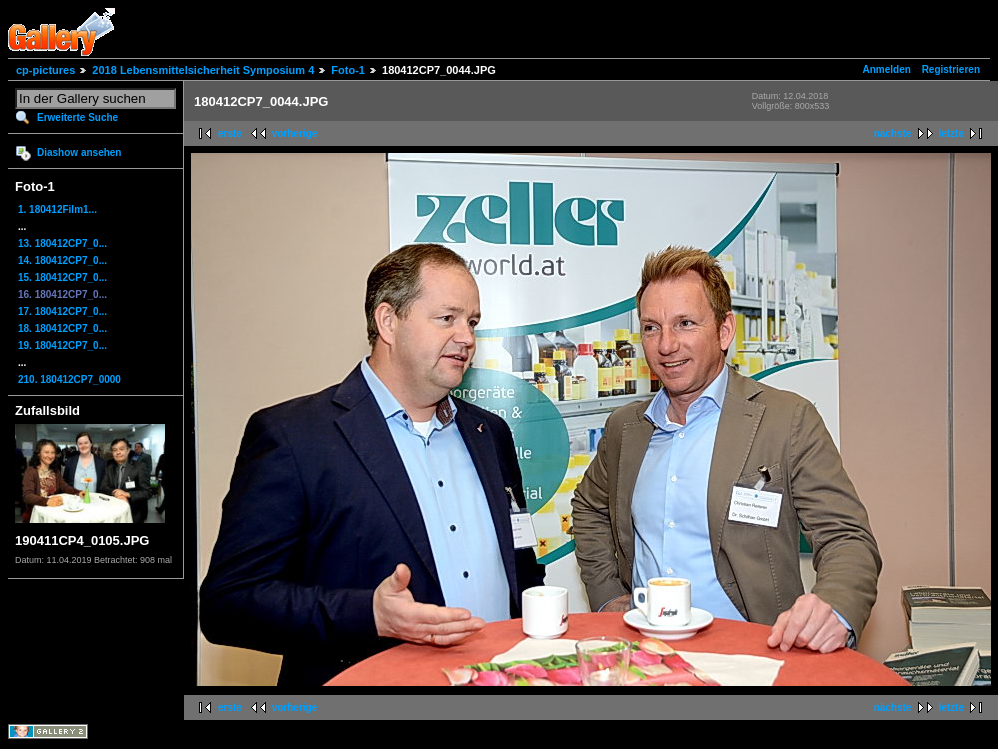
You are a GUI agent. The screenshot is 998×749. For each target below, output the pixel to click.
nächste (893, 133)
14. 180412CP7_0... (62, 260)
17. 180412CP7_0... (62, 311)
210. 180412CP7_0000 (69, 379)
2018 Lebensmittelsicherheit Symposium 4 (203, 70)
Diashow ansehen (79, 152)
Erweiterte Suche (77, 117)
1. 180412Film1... (57, 209)
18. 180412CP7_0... (62, 328)
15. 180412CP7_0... (62, 277)
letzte (951, 133)
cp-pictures (45, 70)
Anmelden (887, 69)
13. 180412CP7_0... (62, 243)
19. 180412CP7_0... (62, 345)
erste (230, 133)
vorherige (295, 133)
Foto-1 (348, 70)
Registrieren (951, 69)
